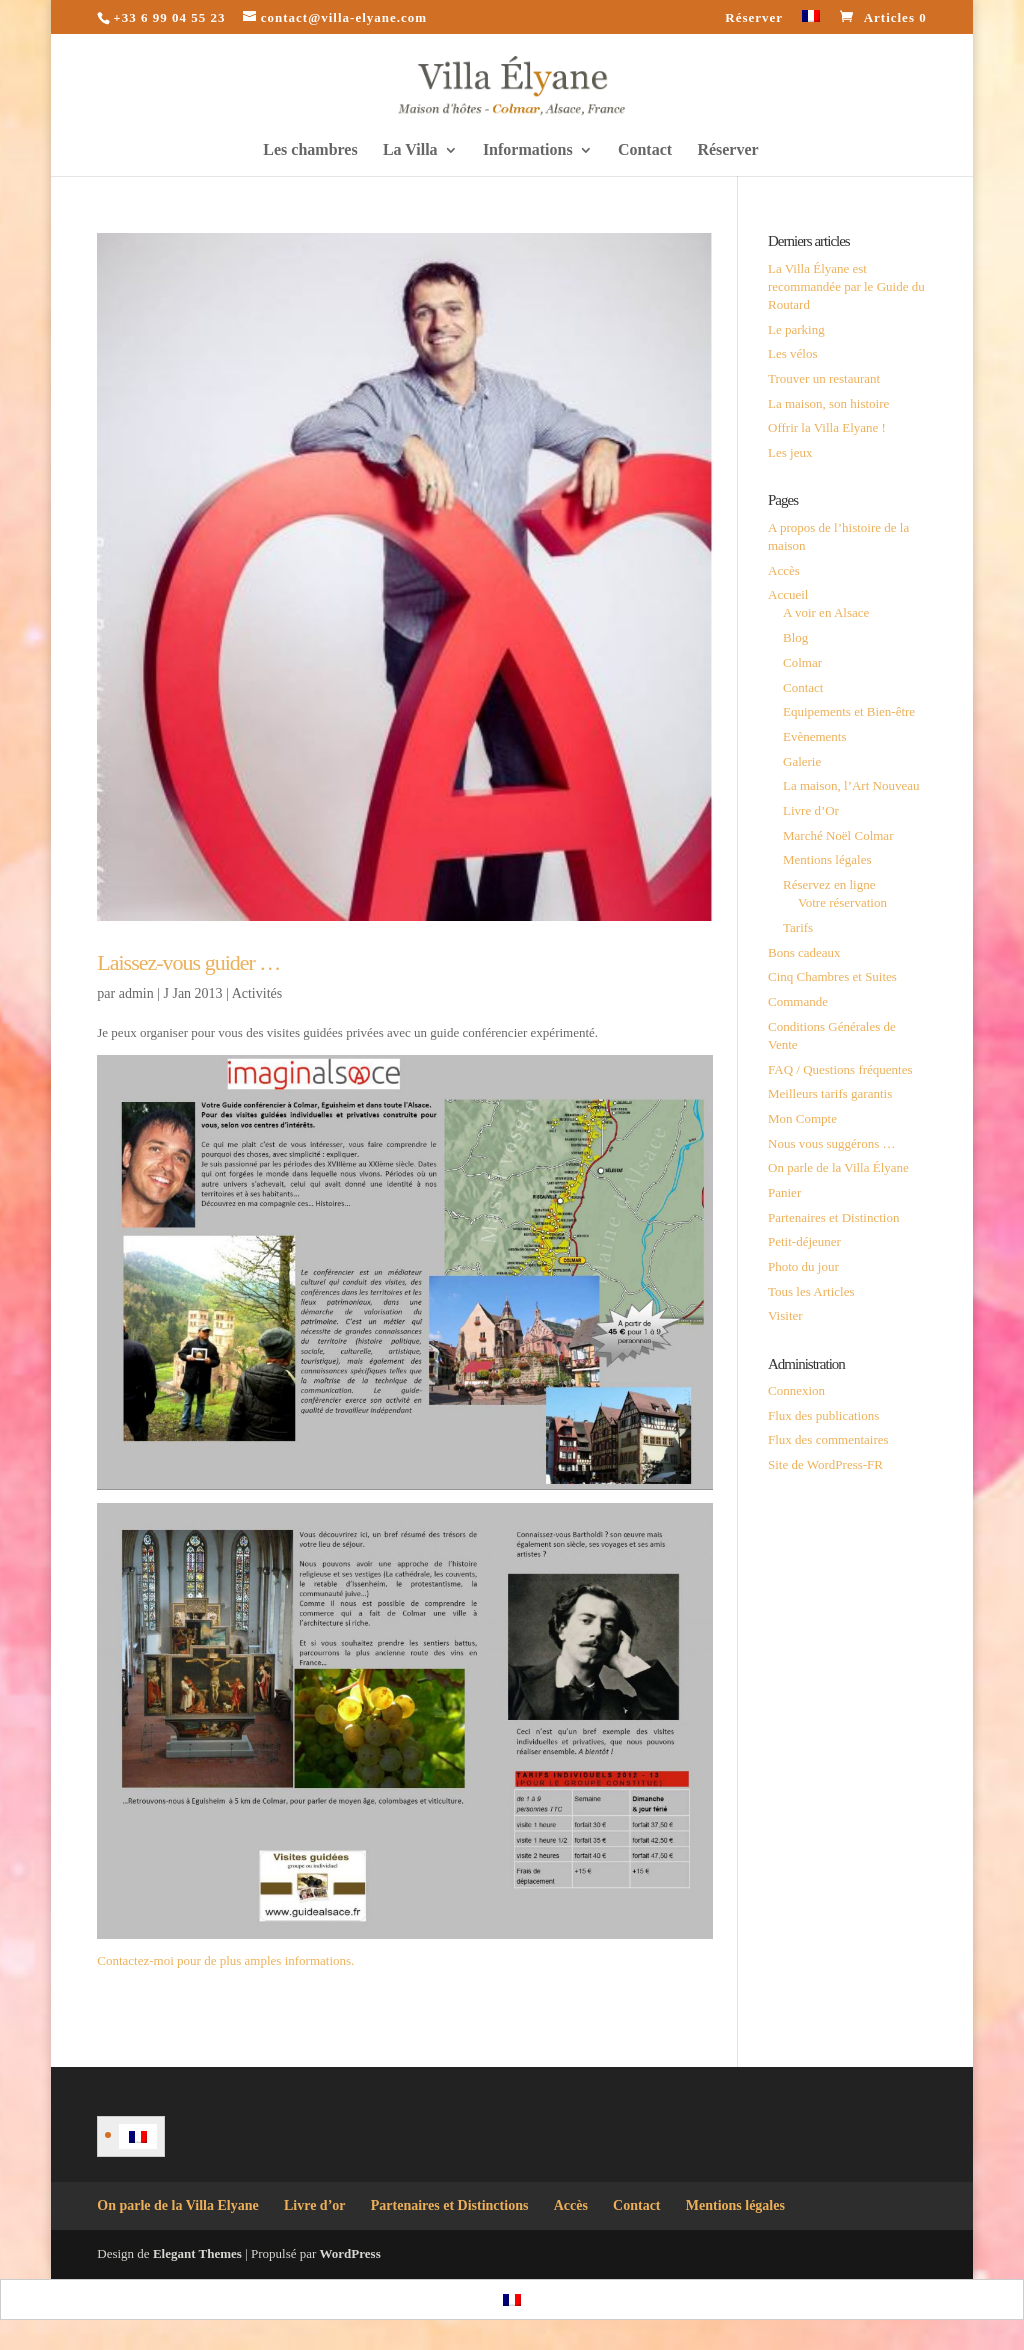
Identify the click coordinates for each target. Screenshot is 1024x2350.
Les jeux (790, 452)
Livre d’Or (811, 810)
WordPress (350, 2253)
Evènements (815, 736)
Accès (784, 570)
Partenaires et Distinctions (450, 2205)
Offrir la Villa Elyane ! (827, 427)
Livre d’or (315, 2205)
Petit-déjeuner (804, 1241)
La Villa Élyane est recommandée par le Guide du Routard (846, 286)
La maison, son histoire (828, 403)
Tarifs (798, 927)
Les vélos (792, 353)
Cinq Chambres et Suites (832, 976)
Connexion (796, 1390)
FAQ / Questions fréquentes (840, 1069)
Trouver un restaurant (824, 378)
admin (136, 993)
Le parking (796, 329)
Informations (528, 150)
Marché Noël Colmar (838, 835)
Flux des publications (823, 1415)
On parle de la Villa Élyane (838, 1167)
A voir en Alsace (826, 612)
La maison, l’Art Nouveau (851, 785)
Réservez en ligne (829, 884)
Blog (795, 637)
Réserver (754, 18)
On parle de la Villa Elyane (177, 2205)
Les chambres (310, 150)
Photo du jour (803, 1266)
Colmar (802, 662)
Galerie (802, 761)
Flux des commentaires (828, 1439)
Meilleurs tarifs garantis (830, 1093)
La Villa (410, 150)
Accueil (788, 594)
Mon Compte (802, 1118)
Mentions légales (827, 859)
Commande (798, 1001)
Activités (257, 993)
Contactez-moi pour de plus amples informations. (225, 1960)
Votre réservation (842, 902)
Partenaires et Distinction (833, 1217)
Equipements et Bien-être (849, 711)
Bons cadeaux (804, 952)
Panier (784, 1192)
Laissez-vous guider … (188, 962)
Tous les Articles (811, 1291)
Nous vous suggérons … (831, 1143)
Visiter (785, 1315)
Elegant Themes (197, 2253)
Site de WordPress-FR (825, 1464)
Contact (645, 150)
